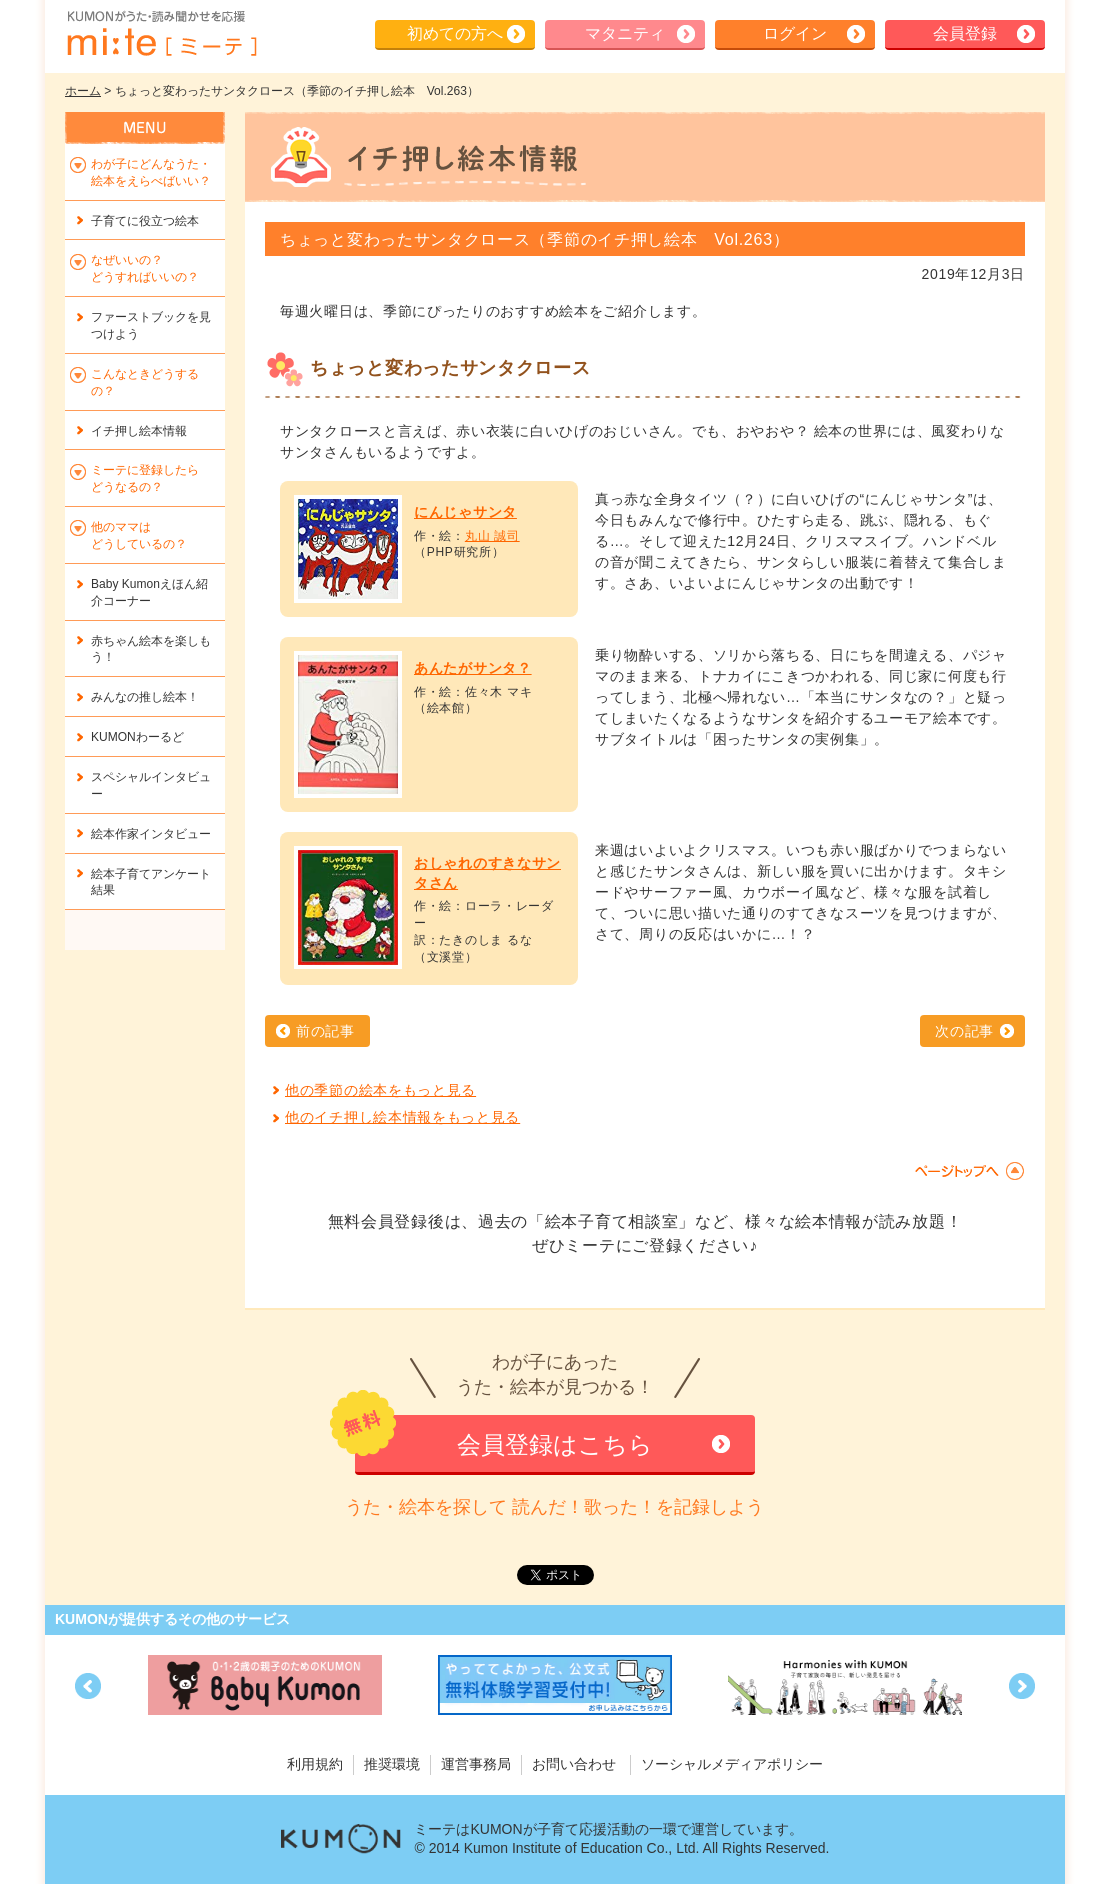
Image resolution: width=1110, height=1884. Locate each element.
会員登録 (965, 33)
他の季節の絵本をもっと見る (380, 1090)
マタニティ (625, 33)
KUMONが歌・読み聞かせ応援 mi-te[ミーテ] (161, 34)
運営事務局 (476, 1764)
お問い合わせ (574, 1764)
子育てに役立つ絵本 (145, 221)
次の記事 (964, 1031)
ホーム (83, 91)
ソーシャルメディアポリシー (732, 1764)
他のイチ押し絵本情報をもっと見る (402, 1117)
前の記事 (325, 1031)
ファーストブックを (151, 325)
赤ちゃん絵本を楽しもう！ (151, 649)
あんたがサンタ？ (473, 668)
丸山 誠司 (492, 536)
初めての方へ (455, 33)
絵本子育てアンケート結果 (151, 882)
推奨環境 (392, 1764)
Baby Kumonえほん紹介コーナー (149, 592)
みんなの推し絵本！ (145, 697)
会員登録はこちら (555, 1444)
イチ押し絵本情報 (139, 431)
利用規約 (315, 1764)
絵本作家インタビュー (151, 834)
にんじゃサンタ (465, 512)
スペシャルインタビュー (151, 785)
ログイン (795, 33)
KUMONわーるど (137, 737)
